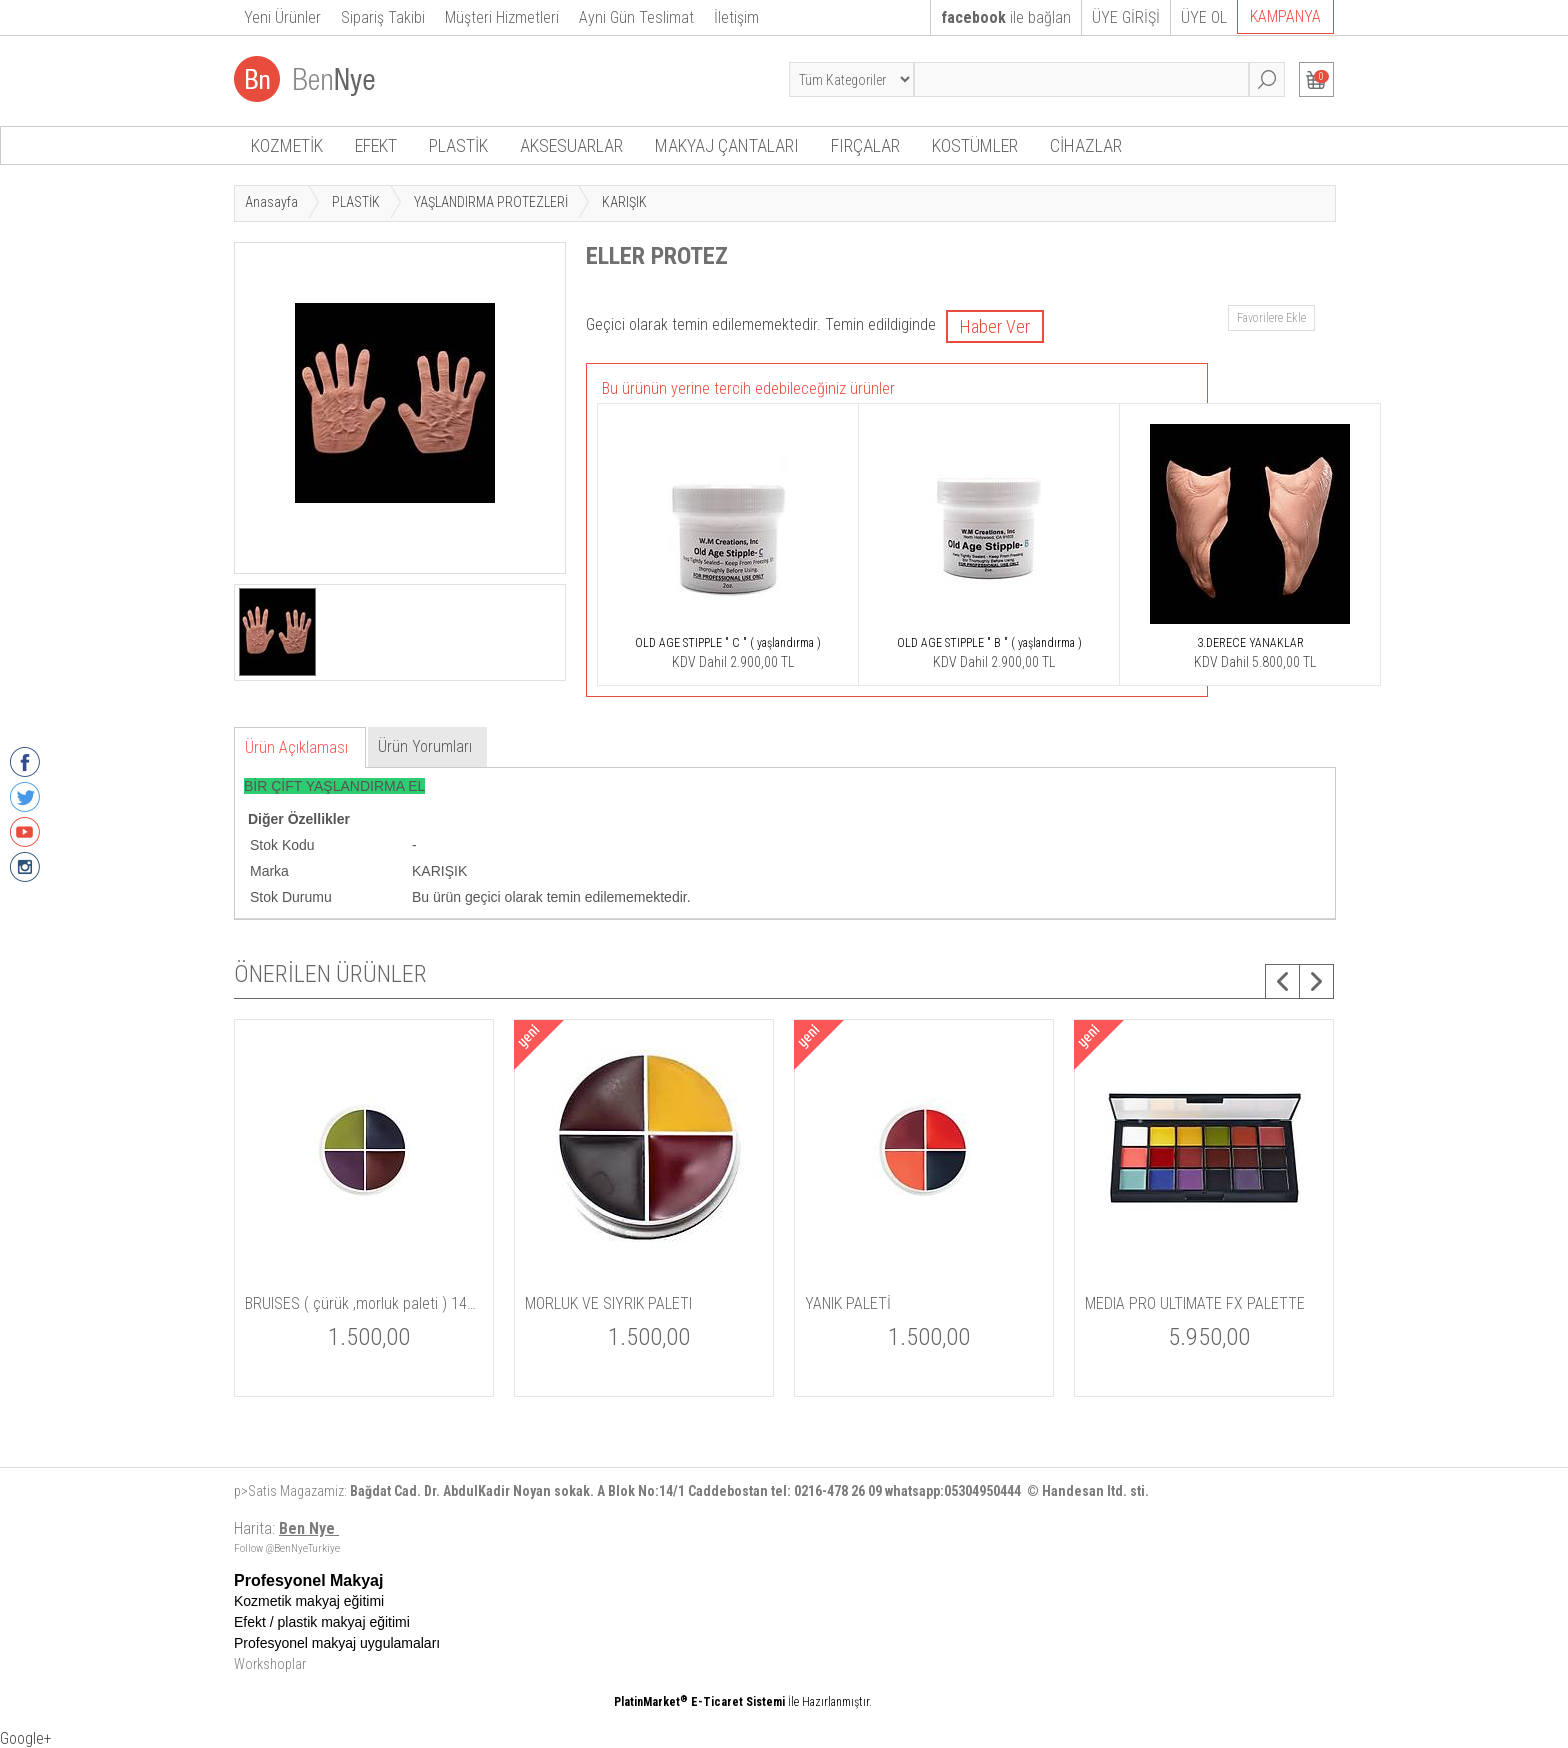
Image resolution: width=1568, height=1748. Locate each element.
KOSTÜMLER (975, 145)
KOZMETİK (287, 145)
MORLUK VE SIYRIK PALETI (608, 1303)
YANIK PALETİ (848, 1303)
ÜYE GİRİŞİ (1126, 17)
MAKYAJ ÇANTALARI (727, 145)
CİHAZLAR (1086, 145)
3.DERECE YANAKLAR (1250, 643)
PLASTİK (458, 145)
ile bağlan (1006, 17)
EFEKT (376, 145)
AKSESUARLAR (571, 145)
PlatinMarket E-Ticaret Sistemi (699, 1702)
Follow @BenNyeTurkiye (287, 1548)
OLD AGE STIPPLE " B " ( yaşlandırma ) (989, 643)
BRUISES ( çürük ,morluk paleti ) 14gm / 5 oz (364, 1303)
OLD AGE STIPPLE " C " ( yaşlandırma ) (728, 643)
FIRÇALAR (865, 145)
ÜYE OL (1204, 17)
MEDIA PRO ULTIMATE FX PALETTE (1195, 1303)
